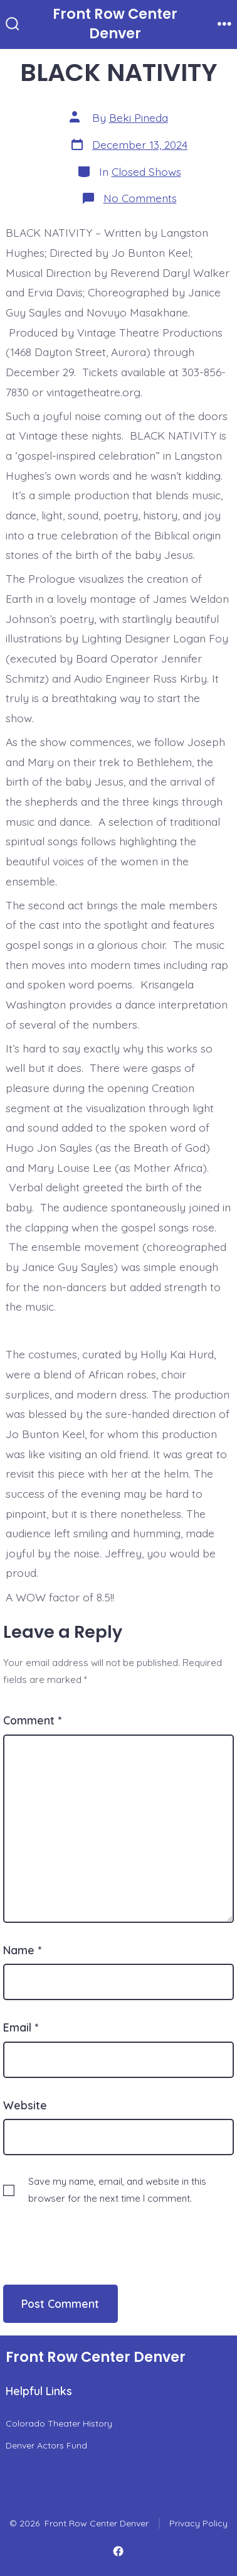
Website (25, 2105)
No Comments (140, 198)
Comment (32, 1720)
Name (22, 1950)
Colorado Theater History (59, 2423)
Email (20, 2027)
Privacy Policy (198, 2523)
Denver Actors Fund (46, 2445)
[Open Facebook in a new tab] (118, 2551)
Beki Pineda (138, 117)
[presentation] (89, 2232)
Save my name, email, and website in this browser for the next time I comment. (117, 2189)
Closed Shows (146, 171)
